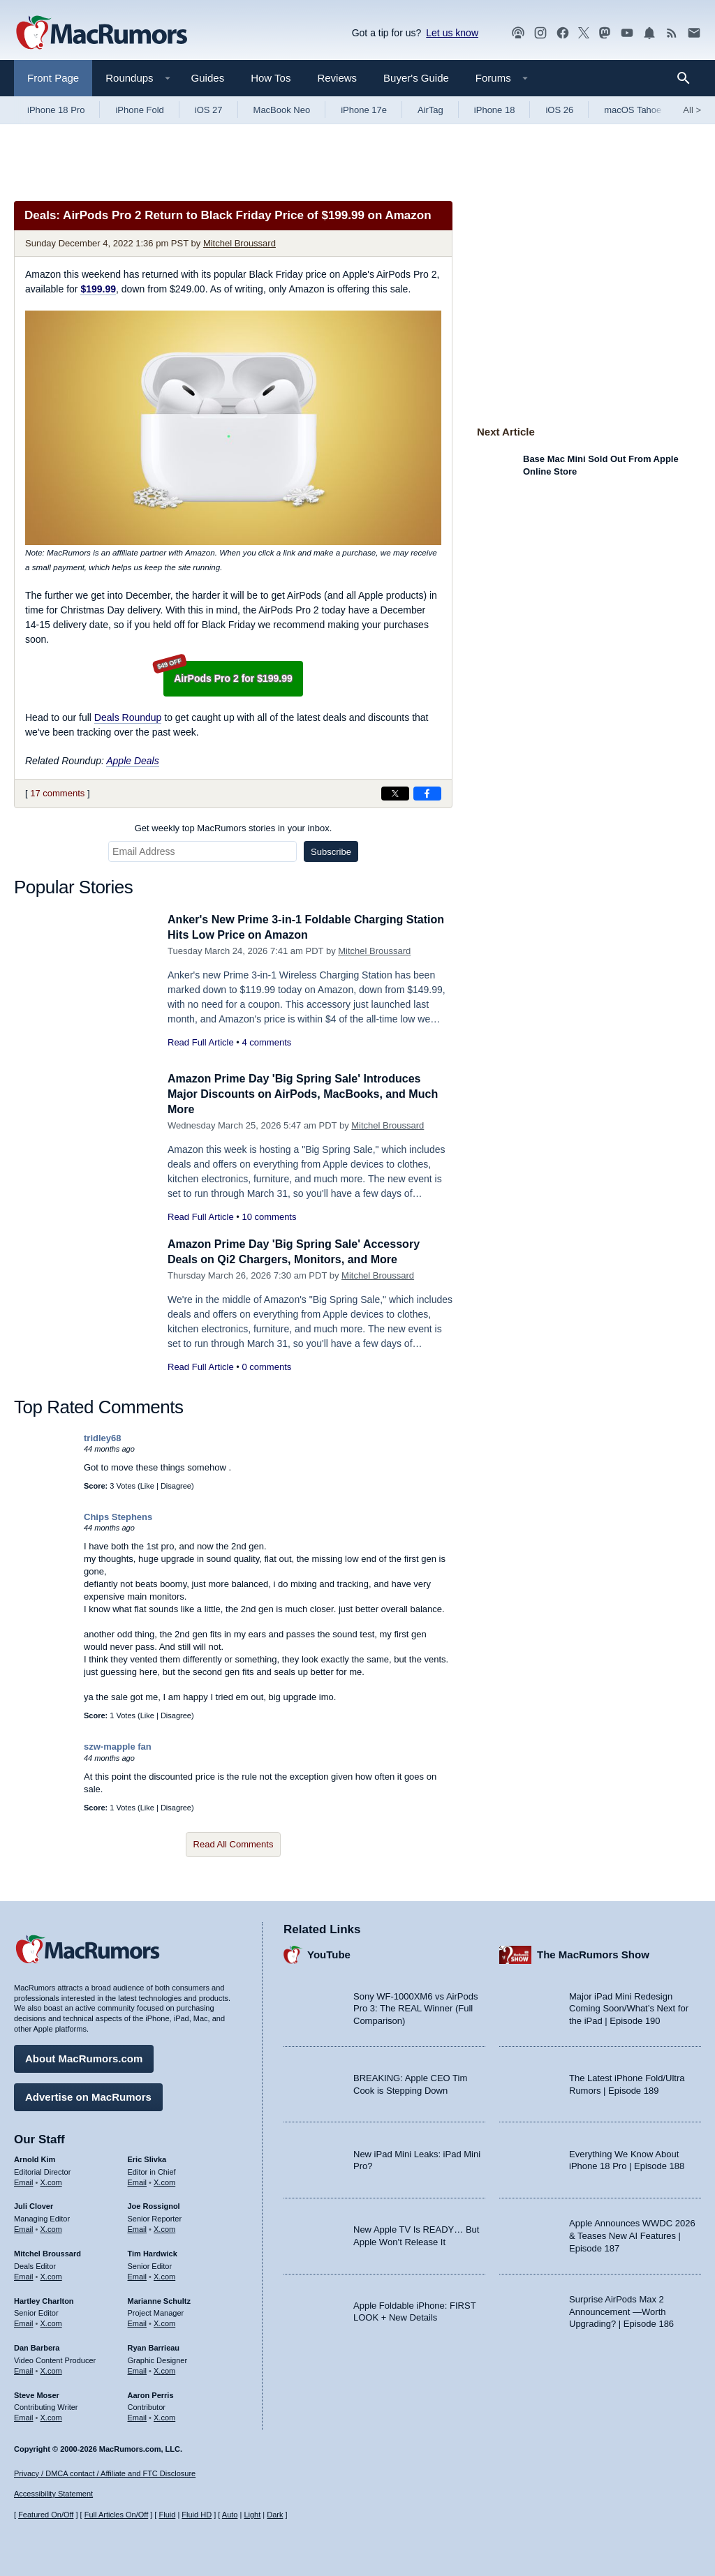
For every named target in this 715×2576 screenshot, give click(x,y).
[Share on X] (395, 794)
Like (147, 1486)
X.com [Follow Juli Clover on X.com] (51, 2227)
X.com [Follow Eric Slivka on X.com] (164, 2179)
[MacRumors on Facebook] (563, 33)
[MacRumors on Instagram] (540, 33)
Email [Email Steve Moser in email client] (24, 2415)
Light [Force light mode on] (252, 2514)
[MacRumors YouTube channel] (627, 33)
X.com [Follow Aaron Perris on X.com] (164, 2415)
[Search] (688, 78)
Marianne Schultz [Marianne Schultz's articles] (159, 2298)
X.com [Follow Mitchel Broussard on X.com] (51, 2274)
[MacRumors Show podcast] (518, 33)
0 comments (266, 1367)
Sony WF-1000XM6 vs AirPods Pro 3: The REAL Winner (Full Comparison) (415, 2006)
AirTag (430, 110)
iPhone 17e (364, 110)
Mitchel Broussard (239, 243)
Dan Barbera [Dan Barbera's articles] (36, 2346)
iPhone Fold (139, 110)
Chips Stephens (118, 1517)
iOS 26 (559, 110)
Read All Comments (233, 1844)
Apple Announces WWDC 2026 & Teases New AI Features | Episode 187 (632, 2233)
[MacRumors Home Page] (101, 33)
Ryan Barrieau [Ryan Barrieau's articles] (154, 2346)
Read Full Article (201, 1042)
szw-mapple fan (118, 1746)
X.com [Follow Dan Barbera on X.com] (51, 2369)
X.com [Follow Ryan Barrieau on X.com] (164, 2369)
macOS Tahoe (632, 110)
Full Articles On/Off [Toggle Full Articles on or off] (116, 2514)
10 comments (269, 1217)
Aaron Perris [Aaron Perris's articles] (151, 2392)
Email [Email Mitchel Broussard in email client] (24, 2274)
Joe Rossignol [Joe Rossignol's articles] (154, 2204)
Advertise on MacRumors (88, 2095)
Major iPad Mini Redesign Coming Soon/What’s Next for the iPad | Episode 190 (628, 2006)
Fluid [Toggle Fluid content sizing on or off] (167, 2514)
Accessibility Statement (53, 2493)
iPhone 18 (494, 110)
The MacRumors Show (593, 1952)
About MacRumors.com (83, 2056)
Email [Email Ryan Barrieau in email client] (137, 2369)
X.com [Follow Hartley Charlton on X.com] (51, 2321)
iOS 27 (209, 110)
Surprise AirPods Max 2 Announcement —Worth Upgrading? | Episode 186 (621, 2309)
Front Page (53, 78)
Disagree (176, 1486)
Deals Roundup (128, 717)
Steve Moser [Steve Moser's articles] (36, 2392)
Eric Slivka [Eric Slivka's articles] (147, 2157)
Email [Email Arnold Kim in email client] (24, 2179)
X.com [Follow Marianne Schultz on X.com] (164, 2321)
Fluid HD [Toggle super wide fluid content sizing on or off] (197, 2514)
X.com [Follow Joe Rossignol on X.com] (164, 2227)
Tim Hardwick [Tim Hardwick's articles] (152, 2251)
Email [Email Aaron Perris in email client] (137, 2415)
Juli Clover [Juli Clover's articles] (33, 2204)
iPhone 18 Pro (55, 110)
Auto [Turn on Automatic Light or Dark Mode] (230, 2514)
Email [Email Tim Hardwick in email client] (137, 2274)
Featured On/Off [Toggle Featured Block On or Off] (45, 2514)
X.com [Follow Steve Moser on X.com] (51, 2415)
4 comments (266, 1042)
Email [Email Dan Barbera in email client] (24, 2369)
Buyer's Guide (416, 78)
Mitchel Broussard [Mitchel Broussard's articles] (47, 2251)
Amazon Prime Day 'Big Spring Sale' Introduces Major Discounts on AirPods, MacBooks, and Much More (302, 1094)
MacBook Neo (282, 110)
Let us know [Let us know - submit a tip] (452, 32)
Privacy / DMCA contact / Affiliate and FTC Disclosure (105, 2473)
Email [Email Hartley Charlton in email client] (24, 2321)
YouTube (329, 1952)
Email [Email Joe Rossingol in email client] (137, 2227)
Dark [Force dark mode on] (275, 2514)
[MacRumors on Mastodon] (605, 33)
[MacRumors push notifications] (649, 33)
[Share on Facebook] (427, 794)
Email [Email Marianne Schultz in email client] (137, 2321)
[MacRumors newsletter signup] (694, 33)
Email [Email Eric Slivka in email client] (137, 2179)
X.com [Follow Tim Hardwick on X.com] (164, 2274)
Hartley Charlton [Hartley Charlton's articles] (44, 2298)
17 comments (57, 793)
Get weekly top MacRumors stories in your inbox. (233, 828)
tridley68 (102, 1438)
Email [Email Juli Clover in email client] (24, 2227)
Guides (208, 78)
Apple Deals (132, 760)
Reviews (337, 78)
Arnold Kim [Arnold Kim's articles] (34, 2157)
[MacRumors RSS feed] (672, 33)
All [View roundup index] (692, 110)
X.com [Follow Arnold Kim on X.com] (51, 2179)
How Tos (270, 78)
